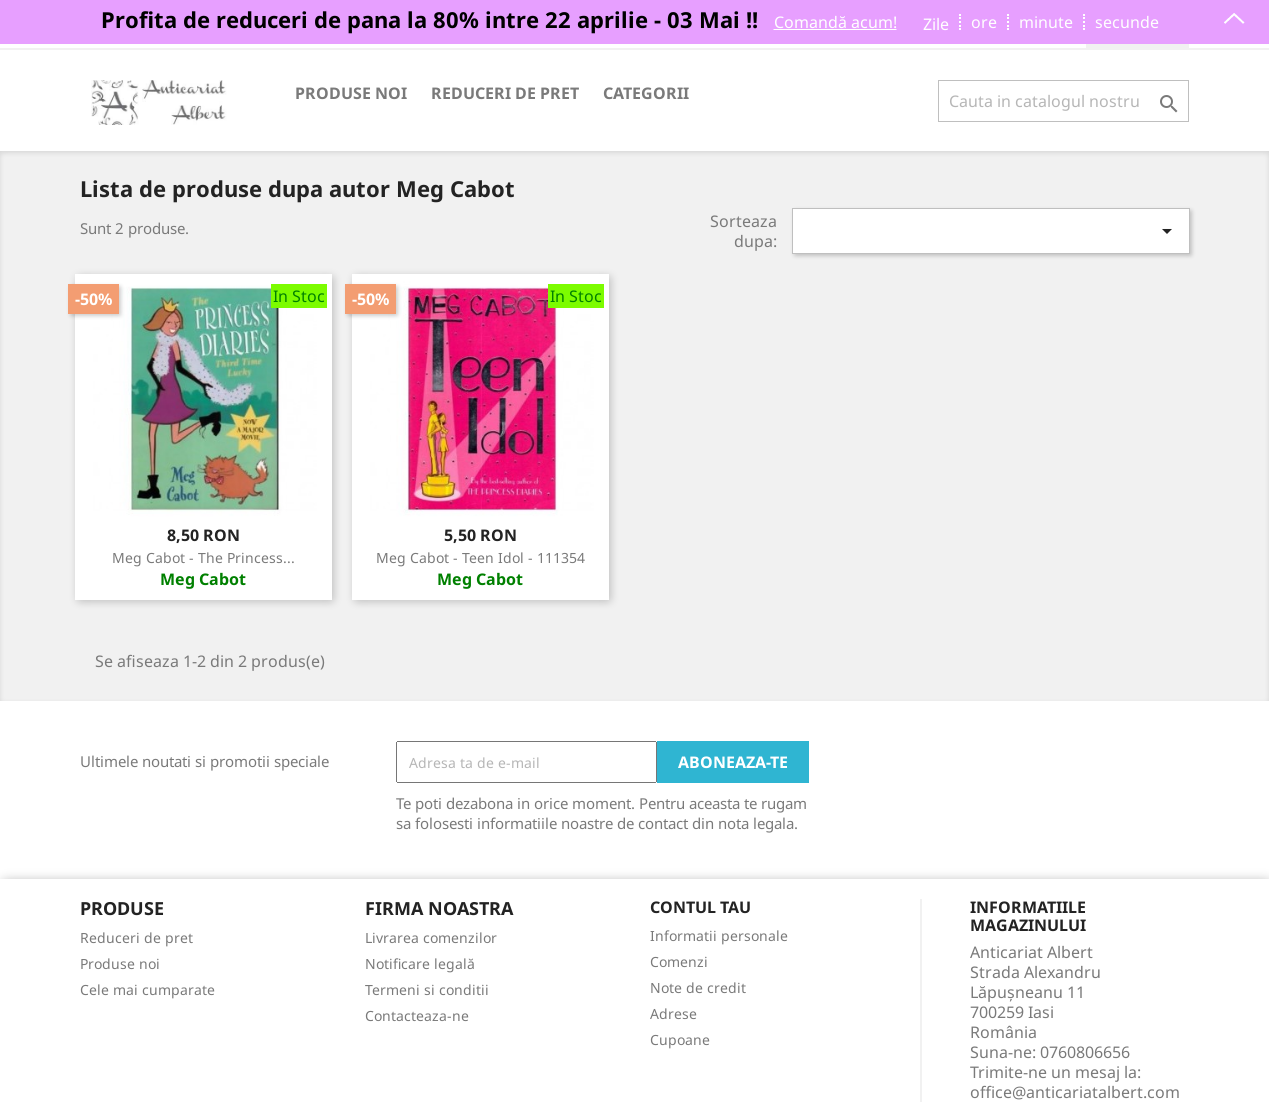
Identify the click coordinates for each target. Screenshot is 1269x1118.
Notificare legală (420, 963)
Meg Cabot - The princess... (203, 557)
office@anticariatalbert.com (1075, 1092)
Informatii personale (719, 935)
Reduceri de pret (505, 93)
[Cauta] (1063, 101)
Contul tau (700, 908)
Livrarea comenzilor (431, 937)
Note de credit (698, 987)
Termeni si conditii (427, 989)
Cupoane (680, 1039)
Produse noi (351, 93)
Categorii (646, 93)
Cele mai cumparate (147, 989)
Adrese (673, 1013)
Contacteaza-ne (417, 1015)
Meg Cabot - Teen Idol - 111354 (480, 557)
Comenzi (679, 961)
